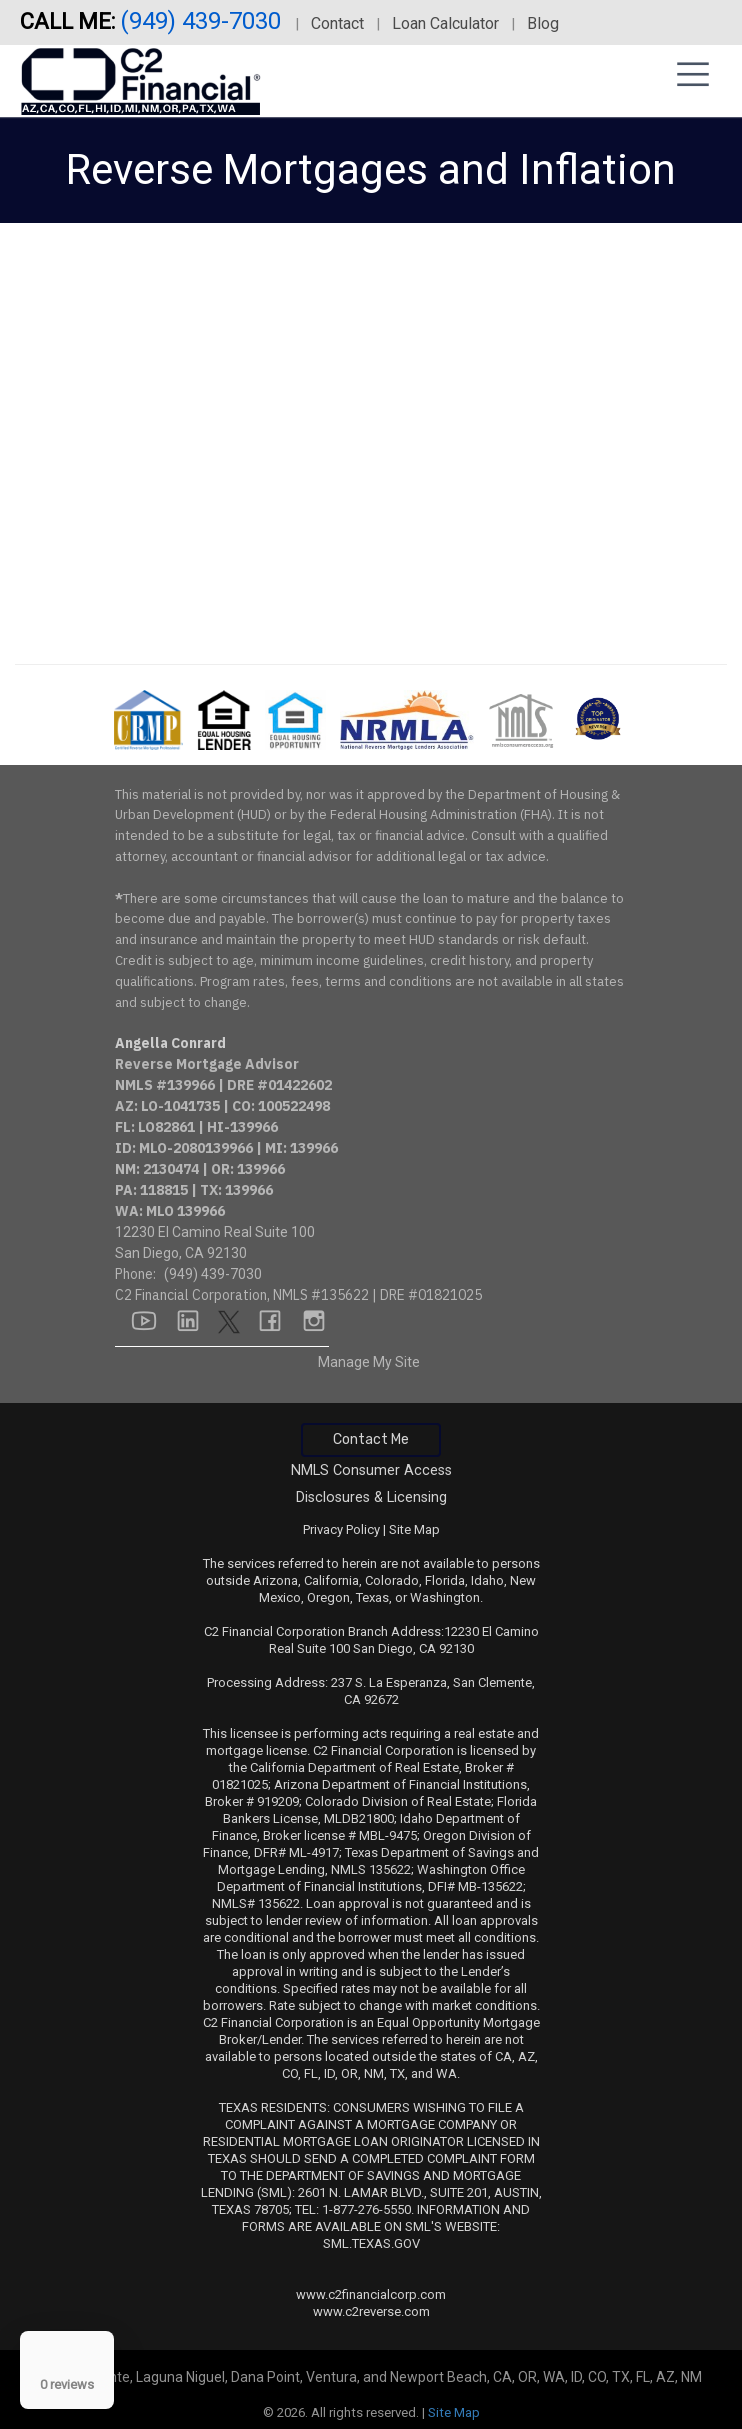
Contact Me (371, 1439)
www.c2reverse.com (371, 2311)
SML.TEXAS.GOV (371, 2243)
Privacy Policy (341, 1529)
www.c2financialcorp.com (371, 2294)
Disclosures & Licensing (371, 1497)
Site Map (414, 1529)
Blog (543, 23)
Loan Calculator (445, 23)
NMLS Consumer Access (371, 1470)
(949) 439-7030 (203, 21)
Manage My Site (369, 1362)
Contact (337, 23)
